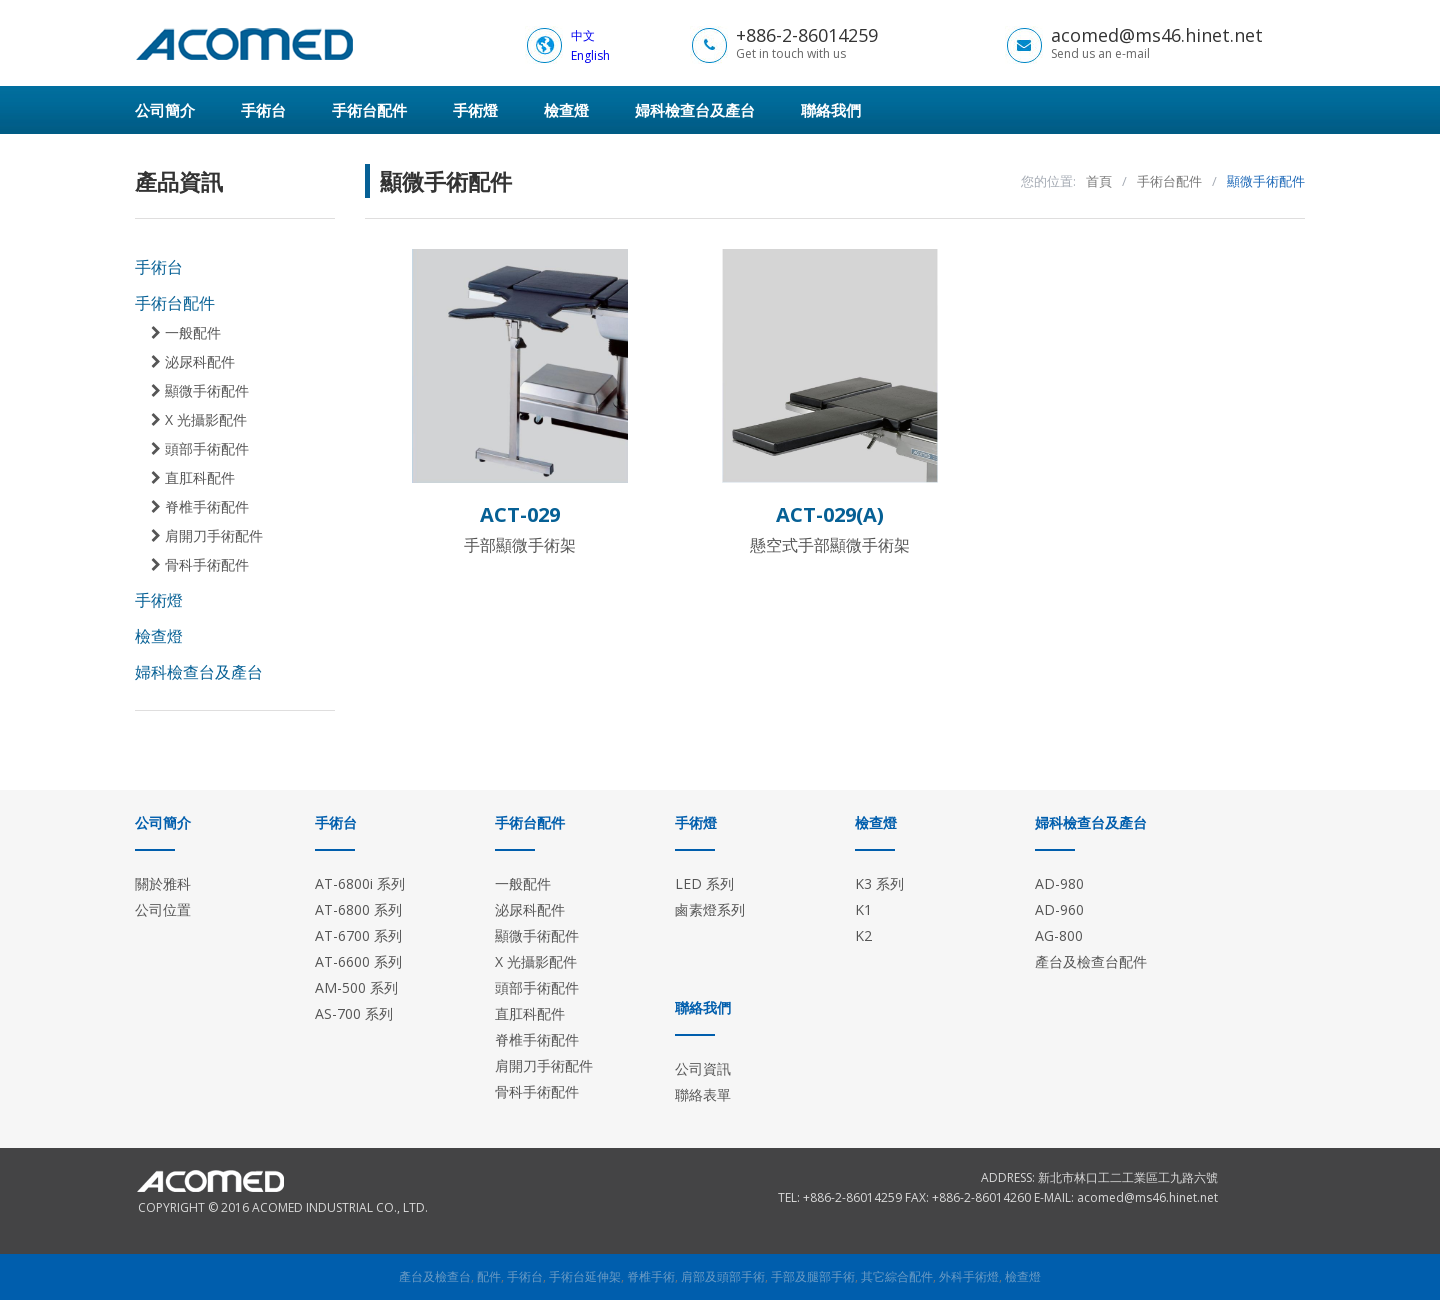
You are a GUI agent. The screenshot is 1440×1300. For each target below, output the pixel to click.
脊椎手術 (651, 1276)
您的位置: (1048, 181)
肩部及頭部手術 (723, 1276)
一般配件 (186, 333)
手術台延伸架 (585, 1276)
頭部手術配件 (200, 449)
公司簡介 (165, 110)
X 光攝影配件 (199, 420)
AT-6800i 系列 (360, 883)
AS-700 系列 (354, 1013)
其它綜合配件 (897, 1276)
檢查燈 (566, 110)
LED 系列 (704, 883)
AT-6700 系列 (358, 935)
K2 (863, 935)
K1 (863, 909)
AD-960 (1059, 909)
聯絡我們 (831, 110)
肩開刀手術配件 (207, 536)
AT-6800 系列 (358, 909)
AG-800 (1059, 935)
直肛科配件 (193, 478)
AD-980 (1059, 883)
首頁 (1099, 181)
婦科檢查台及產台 (695, 110)
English (590, 55)
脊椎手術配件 (200, 507)
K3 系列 (879, 883)
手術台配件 (369, 110)
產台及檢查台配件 (1091, 961)
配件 (489, 1276)
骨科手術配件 (200, 565)
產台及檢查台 (435, 1276)
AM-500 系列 (356, 987)
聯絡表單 (703, 1094)
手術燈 (475, 110)
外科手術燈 (969, 1276)
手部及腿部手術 (813, 1276)
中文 (583, 35)
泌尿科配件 (193, 362)
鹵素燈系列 (710, 909)
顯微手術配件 (200, 391)
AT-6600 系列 (358, 961)
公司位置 (163, 909)
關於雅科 (163, 883)
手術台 (263, 110)
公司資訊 (703, 1068)
